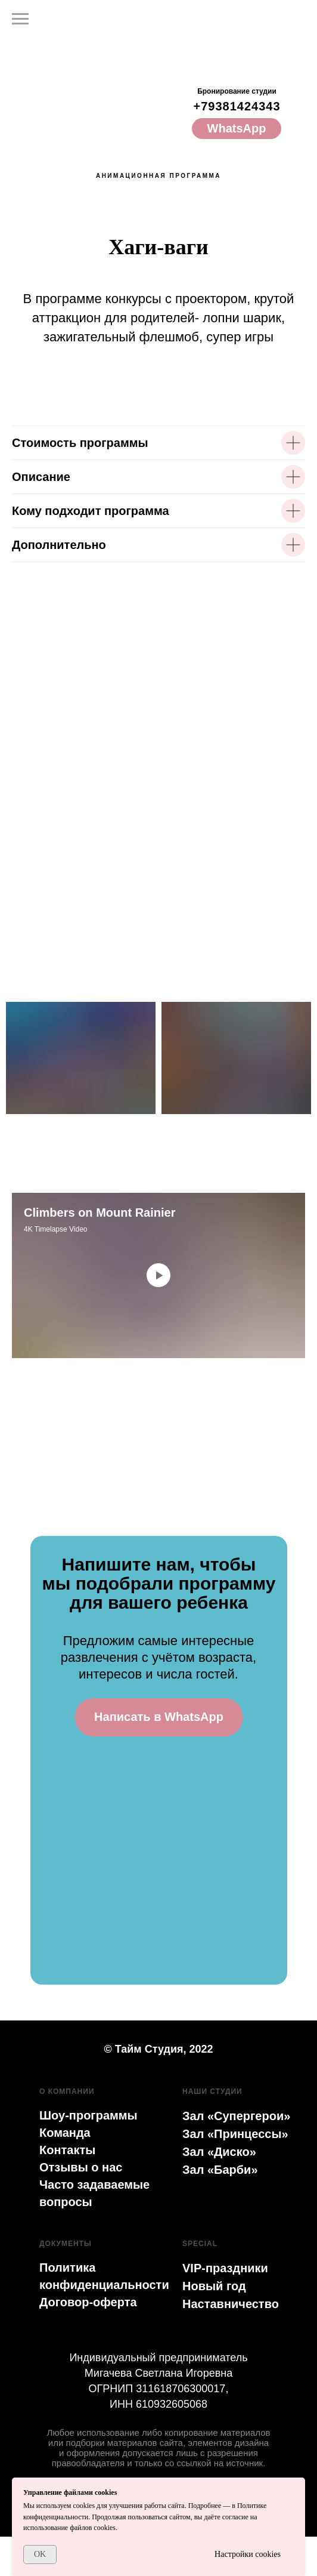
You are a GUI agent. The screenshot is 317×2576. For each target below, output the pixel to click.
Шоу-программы (88, 2115)
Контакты (67, 2150)
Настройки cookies (248, 2554)
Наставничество (230, 2303)
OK (40, 2554)
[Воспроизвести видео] (158, 1275)
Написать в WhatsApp (158, 1716)
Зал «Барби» (220, 2169)
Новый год (214, 2286)
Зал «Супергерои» (236, 2115)
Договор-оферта (88, 2302)
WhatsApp (236, 128)
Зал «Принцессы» (235, 2133)
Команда (65, 2132)
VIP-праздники (225, 2268)
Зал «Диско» (219, 2151)
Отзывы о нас (80, 2167)
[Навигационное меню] (20, 19)
